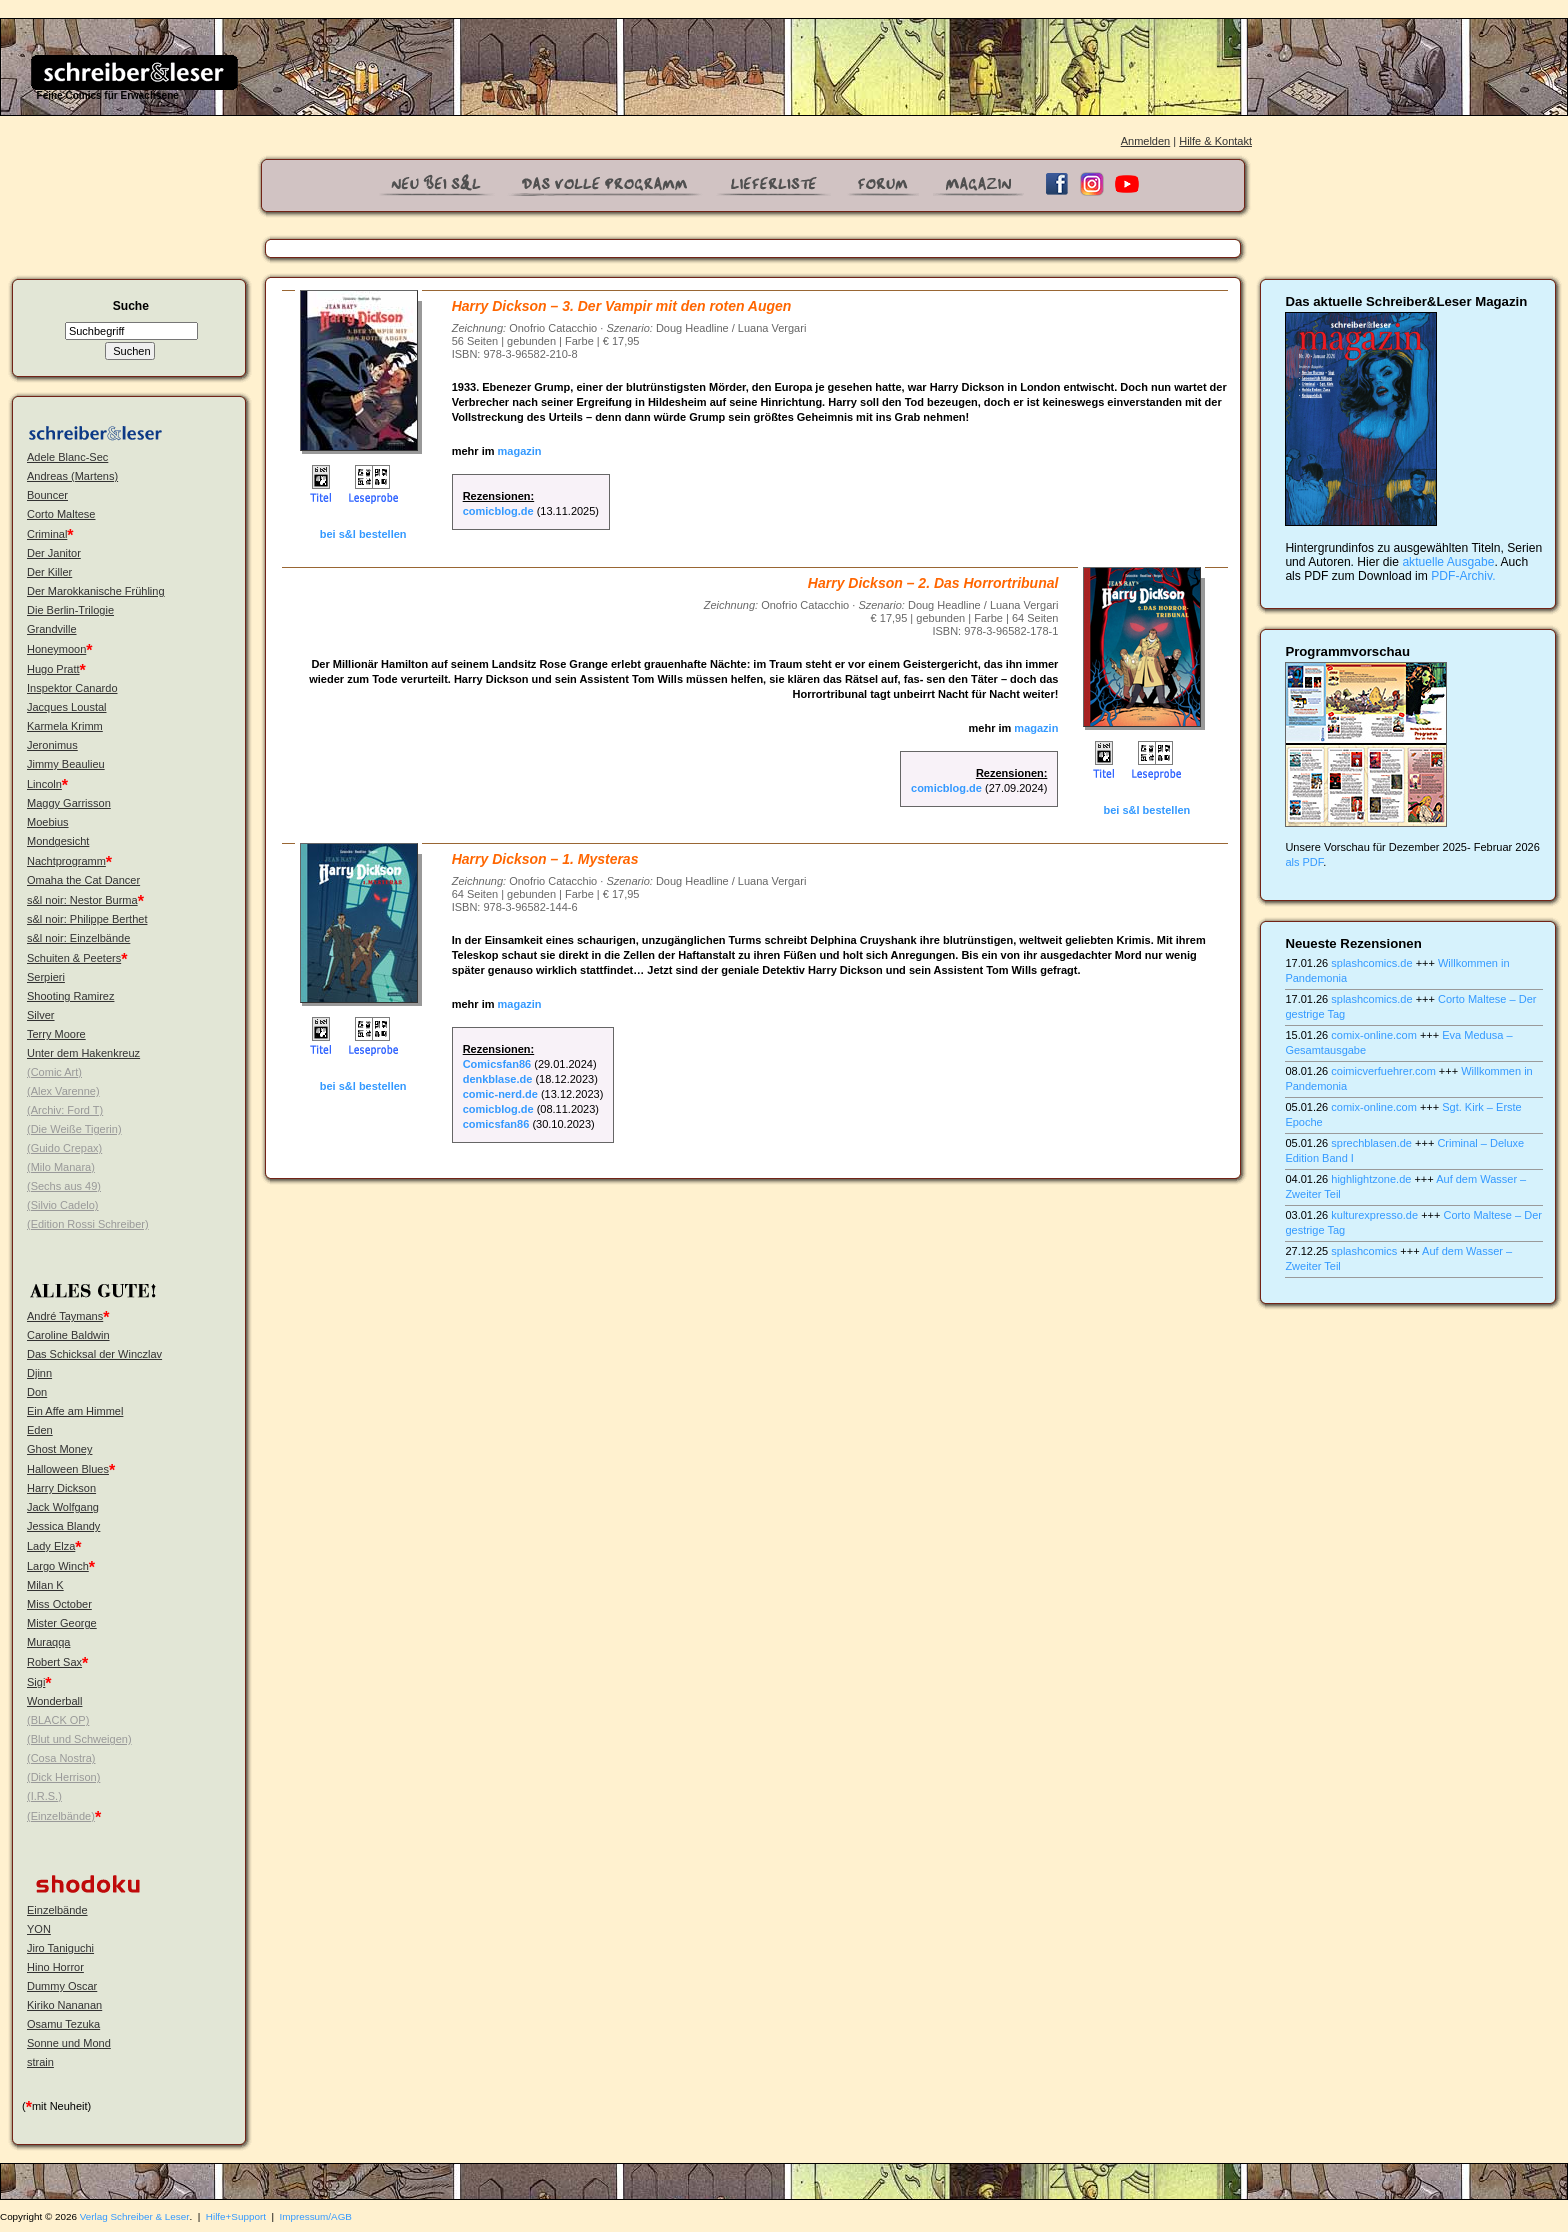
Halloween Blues (68, 1469)
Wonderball (54, 1701)
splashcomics (1364, 1251)
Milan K (45, 1585)
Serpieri (46, 977)
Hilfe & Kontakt (1215, 141)
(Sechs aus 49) (64, 1186)
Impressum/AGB (316, 2216)
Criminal (47, 534)
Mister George (62, 1623)
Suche (131, 306)
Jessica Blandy (63, 1526)
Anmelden (1146, 141)
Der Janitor (54, 553)
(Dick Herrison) (63, 1777)
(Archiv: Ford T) (65, 1110)
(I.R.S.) (44, 1796)
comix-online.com (1374, 1035)
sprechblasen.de (1371, 1143)
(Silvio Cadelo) (63, 1205)
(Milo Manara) (61, 1167)
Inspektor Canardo (72, 688)
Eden (40, 1430)
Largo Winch (58, 1566)
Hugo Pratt (53, 669)
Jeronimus (52, 745)
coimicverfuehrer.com (1383, 1071)
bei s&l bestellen (363, 534)
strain (40, 2062)
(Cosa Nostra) (61, 1758)
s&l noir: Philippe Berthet (87, 919)
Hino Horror (55, 1967)
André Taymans (65, 1316)
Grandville (52, 629)
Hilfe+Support (236, 2216)
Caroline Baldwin (68, 1335)
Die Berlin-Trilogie (70, 610)
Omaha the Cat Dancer (83, 880)
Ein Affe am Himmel (75, 1411)
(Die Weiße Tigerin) (74, 1129)
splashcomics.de (1371, 963)
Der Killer (49, 572)
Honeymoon (56, 649)
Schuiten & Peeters (74, 958)
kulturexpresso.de (1374, 1215)
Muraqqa (48, 1642)
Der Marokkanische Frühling (96, 591)
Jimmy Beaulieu (66, 764)
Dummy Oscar (62, 1986)
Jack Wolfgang (63, 1507)
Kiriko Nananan (64, 2005)
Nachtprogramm (66, 861)
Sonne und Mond (69, 2043)
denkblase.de (498, 1079)
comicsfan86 (496, 1124)
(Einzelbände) (61, 1816)
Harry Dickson (61, 1488)
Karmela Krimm (65, 726)
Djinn (39, 1373)
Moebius (48, 822)
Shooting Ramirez (70, 996)
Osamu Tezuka (63, 2024)
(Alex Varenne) (63, 1091)
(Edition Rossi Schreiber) (88, 1224)
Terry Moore (56, 1034)
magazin (520, 451)
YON (39, 1929)
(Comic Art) (54, 1072)
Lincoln (44, 784)
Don (37, 1392)
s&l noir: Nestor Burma (82, 900)
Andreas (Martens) (72, 476)
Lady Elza (51, 1546)
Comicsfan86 (497, 1064)
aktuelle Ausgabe (1448, 562)
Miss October (59, 1604)
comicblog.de (498, 511)
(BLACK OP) (58, 1720)
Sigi (36, 1682)
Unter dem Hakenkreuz (83, 1053)
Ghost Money (59, 1449)
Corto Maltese (61, 514)
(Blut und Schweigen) (79, 1739)
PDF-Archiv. (1463, 576)
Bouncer (47, 495)
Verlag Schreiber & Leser (135, 2216)
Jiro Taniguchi (60, 1948)
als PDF (1304, 862)
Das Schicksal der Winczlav (94, 1354)
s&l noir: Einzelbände (78, 938)
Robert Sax (54, 1662)
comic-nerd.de (500, 1094)
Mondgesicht (58, 841)
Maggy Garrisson (69, 803)
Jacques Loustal (67, 707)
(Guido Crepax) (64, 1148)
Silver (41, 1015)
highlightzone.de (1371, 1179)
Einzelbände (57, 1910)
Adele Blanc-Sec (67, 457)
